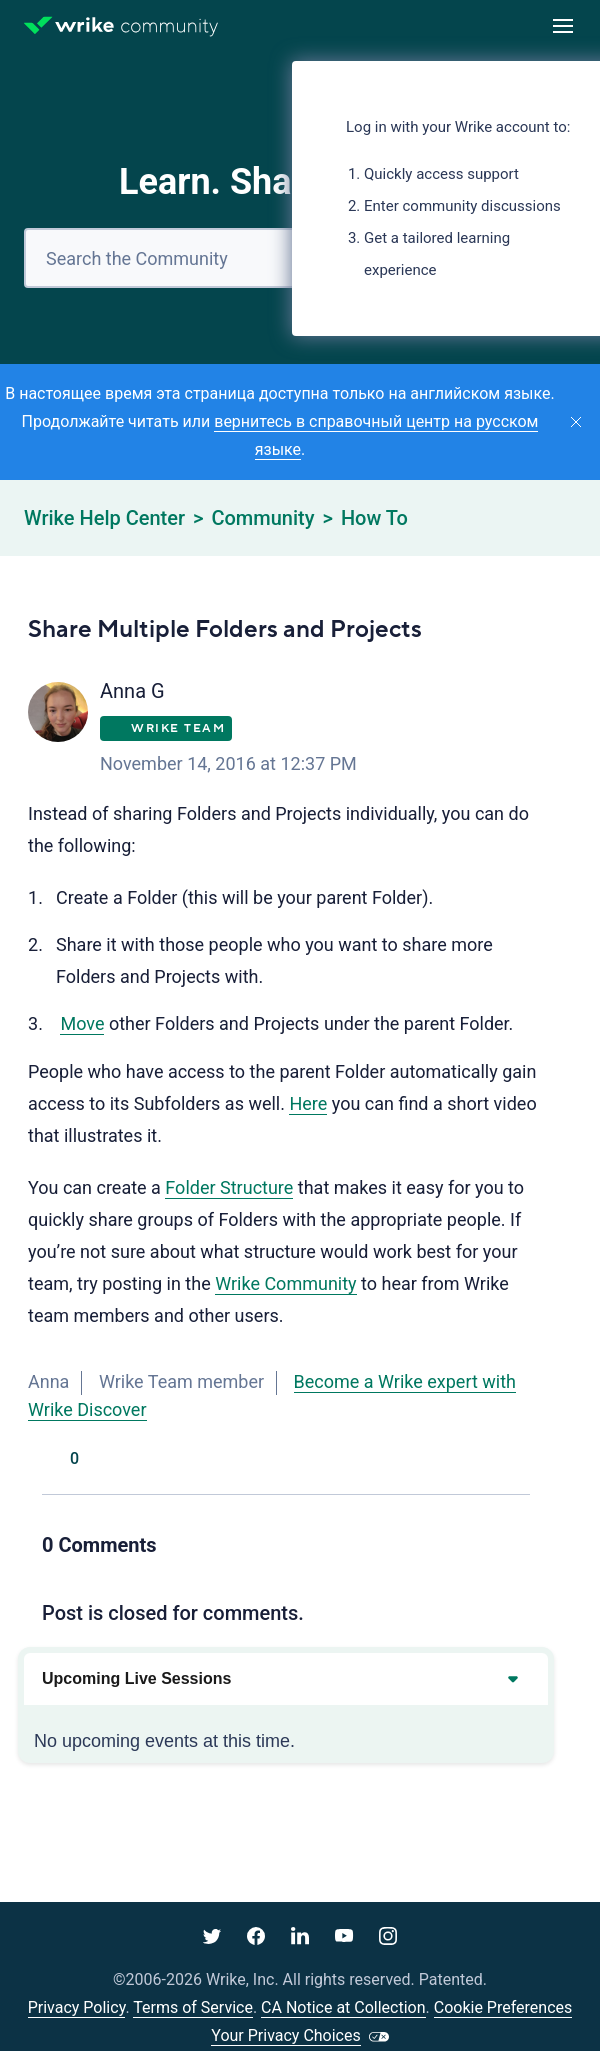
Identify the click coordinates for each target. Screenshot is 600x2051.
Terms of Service (193, 2007)
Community (262, 518)
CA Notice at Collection (343, 2007)
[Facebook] (430, 1459)
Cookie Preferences (503, 2007)
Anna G (132, 691)
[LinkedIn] (520, 1459)
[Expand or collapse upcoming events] (512, 1679)
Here (308, 1103)
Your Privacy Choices (285, 2035)
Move (82, 1023)
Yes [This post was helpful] (52, 1459)
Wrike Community (285, 1283)
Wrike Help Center (104, 518)
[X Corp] (475, 1459)
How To (374, 518)
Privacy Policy (77, 2007)
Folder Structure (229, 1187)
